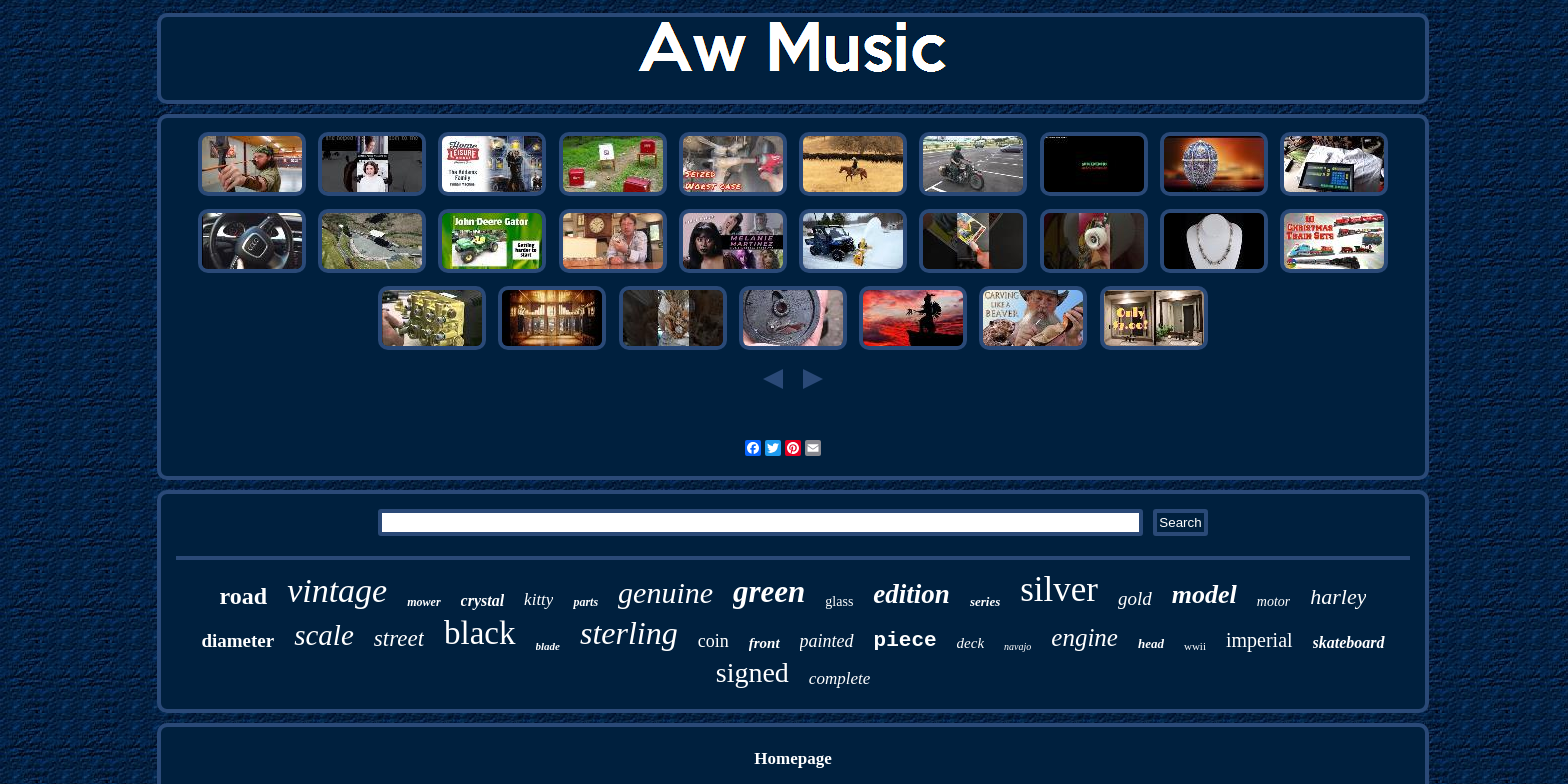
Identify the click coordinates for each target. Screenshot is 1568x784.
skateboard (1349, 642)
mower (423, 602)
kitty (538, 599)
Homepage (792, 758)
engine (1084, 637)
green (769, 591)
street (399, 638)
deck (970, 643)
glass (839, 601)
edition (911, 594)
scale (324, 635)
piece (905, 640)
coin (713, 641)
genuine (665, 592)
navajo (1017, 646)
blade (548, 646)
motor (1273, 601)
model (1204, 594)
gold (1135, 598)
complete (839, 678)
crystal (483, 600)
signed (752, 672)
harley (1338, 596)
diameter (237, 640)
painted (827, 641)
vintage (337, 590)
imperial (1259, 640)
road (244, 596)
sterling (629, 633)
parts (585, 602)
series (985, 601)
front (764, 643)
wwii (1195, 646)
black (479, 633)
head (1151, 643)
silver (1059, 589)
